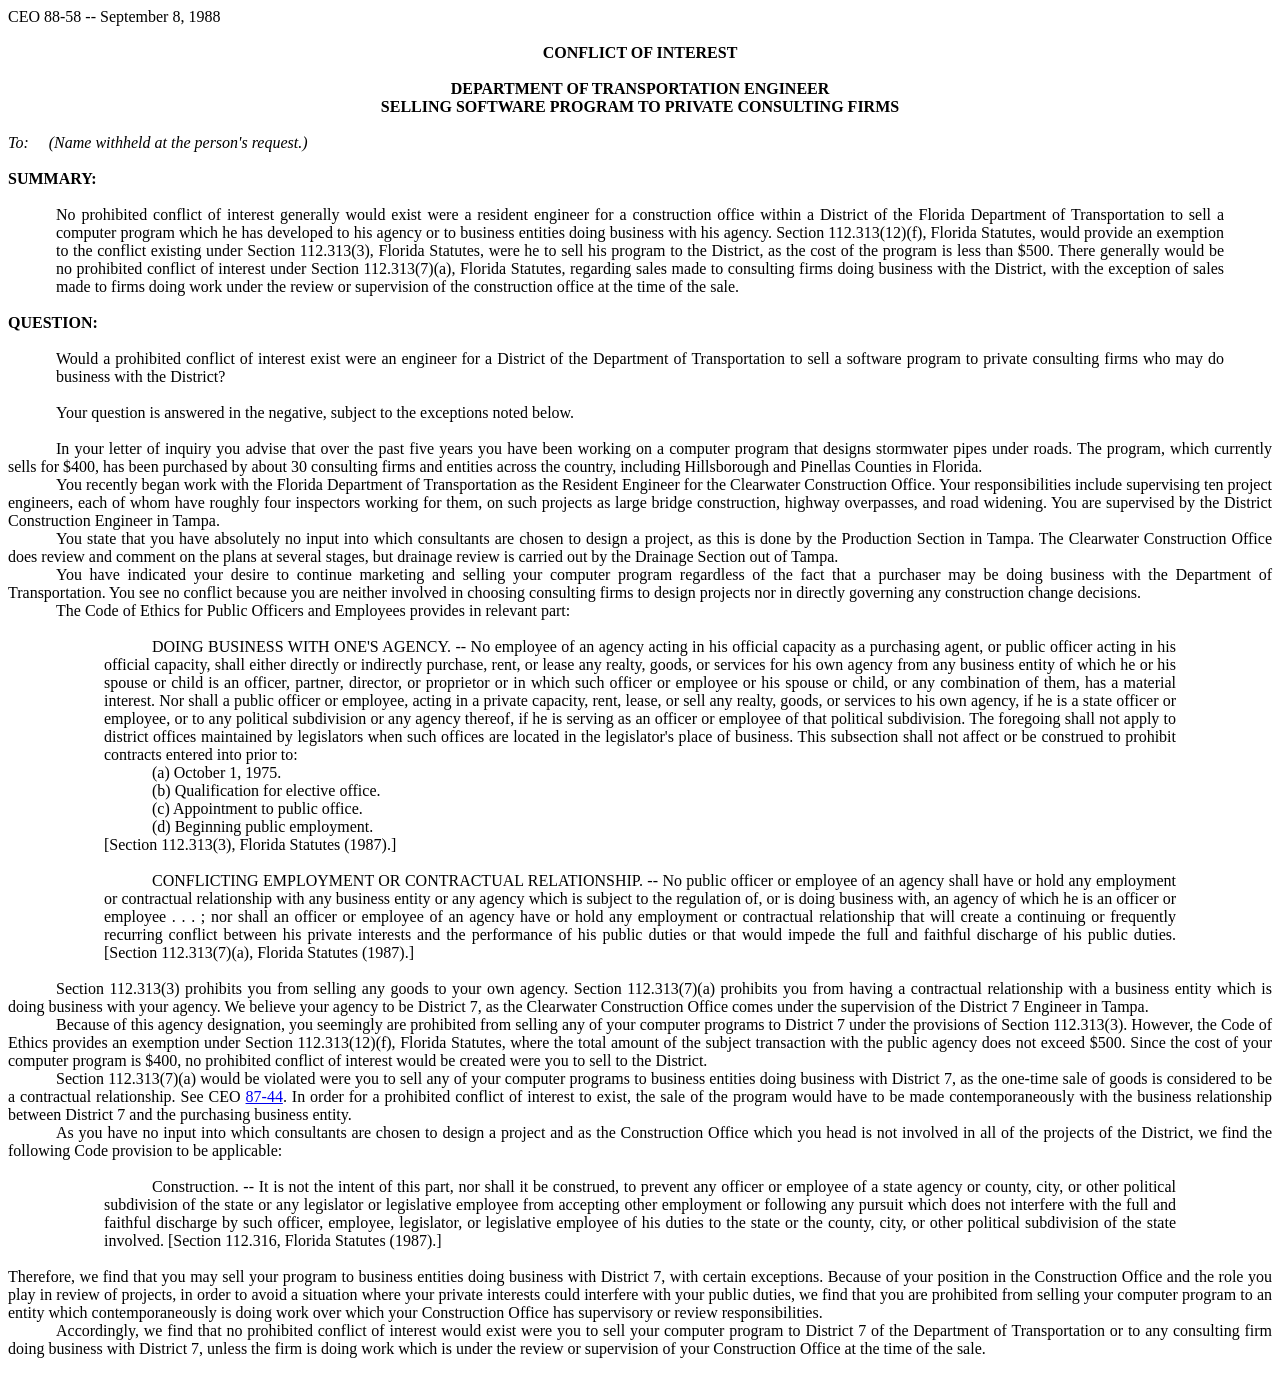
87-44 (264, 1096)
